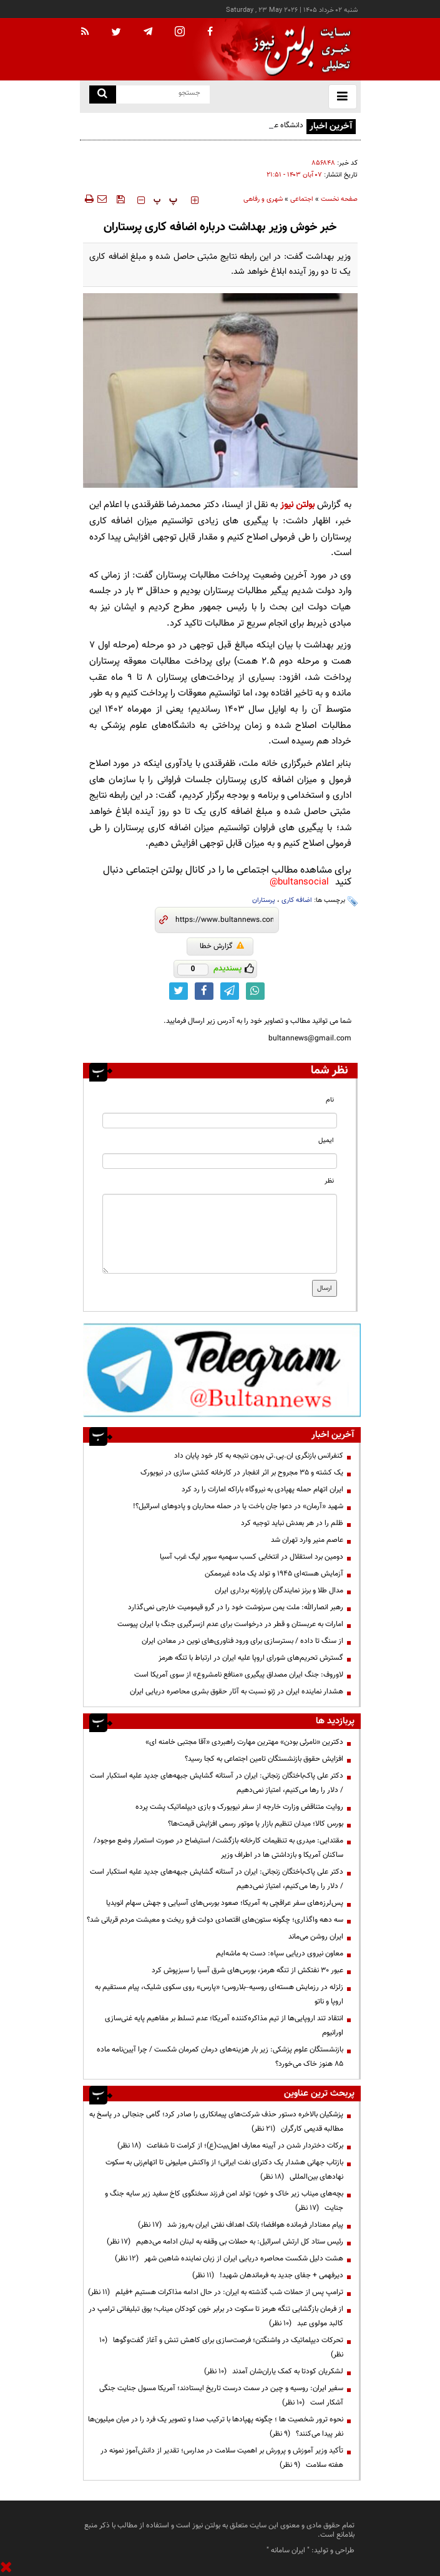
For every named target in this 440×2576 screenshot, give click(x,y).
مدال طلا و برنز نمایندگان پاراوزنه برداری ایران (279, 1590)
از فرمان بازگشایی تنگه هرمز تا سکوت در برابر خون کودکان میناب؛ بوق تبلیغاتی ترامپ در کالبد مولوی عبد (216, 2316)
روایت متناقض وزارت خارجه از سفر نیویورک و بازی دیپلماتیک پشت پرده (239, 1807)
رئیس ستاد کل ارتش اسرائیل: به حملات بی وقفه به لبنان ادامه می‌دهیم (225, 2241)
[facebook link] (204, 991)
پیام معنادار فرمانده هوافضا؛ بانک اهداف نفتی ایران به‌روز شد (240, 2224)
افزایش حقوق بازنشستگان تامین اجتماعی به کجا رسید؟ (264, 1759)
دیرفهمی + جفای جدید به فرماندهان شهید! (267, 2275)
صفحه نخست (339, 199)
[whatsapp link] (255, 991)
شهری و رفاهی (263, 199)
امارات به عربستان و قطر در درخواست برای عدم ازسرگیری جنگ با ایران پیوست (230, 1624)
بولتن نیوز (297, 505)
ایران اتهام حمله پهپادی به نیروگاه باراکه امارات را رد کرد (262, 1489)
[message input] (219, 1234)
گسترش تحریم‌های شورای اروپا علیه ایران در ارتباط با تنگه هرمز (251, 1657)
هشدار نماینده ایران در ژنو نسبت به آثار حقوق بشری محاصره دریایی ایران (236, 1691)
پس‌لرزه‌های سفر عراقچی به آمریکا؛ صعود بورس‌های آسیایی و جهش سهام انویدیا (224, 1903)
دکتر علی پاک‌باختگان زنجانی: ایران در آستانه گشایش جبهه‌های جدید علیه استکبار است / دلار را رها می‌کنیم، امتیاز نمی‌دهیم (216, 1783)
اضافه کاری (296, 900)
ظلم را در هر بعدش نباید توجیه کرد (291, 1523)
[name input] (219, 1120)
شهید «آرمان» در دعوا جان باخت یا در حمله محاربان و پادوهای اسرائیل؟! (238, 1506)
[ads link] (222, 1370)
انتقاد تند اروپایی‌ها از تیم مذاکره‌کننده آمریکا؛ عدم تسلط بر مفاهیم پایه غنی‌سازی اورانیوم (224, 2025)
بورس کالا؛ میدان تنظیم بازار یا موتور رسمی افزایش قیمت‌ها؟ (255, 1823)
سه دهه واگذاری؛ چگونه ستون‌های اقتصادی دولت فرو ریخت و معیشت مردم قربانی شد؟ (215, 1919)
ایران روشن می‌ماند (315, 1936)
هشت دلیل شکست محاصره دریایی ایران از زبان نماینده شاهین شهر (229, 2258)
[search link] (102, 94)
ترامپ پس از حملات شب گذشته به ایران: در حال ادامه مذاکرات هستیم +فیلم (215, 2292)
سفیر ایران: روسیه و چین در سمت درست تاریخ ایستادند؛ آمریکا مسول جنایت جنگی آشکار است (221, 2395)
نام (330, 1100)
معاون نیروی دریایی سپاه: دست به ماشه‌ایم (279, 1953)
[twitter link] (178, 991)
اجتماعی (301, 199)
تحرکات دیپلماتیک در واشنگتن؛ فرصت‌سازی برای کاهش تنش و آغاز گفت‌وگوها (221, 2347)
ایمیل (326, 1140)
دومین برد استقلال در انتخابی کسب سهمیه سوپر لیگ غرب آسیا (251, 1556)
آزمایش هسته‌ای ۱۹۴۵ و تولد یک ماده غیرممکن (274, 1573)
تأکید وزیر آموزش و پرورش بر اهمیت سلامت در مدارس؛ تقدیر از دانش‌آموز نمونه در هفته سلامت (221, 2458)
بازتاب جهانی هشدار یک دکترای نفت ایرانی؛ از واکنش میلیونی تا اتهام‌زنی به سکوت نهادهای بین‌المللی (224, 2169)
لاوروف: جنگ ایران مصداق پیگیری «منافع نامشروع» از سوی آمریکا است (238, 1674)
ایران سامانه (288, 2550)
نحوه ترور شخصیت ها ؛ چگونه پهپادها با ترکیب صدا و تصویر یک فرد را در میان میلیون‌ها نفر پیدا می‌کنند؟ (215, 2426)
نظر (329, 1181)
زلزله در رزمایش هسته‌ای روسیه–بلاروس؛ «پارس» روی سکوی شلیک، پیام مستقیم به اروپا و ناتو (219, 1994)
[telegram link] (229, 991)
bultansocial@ (299, 882)
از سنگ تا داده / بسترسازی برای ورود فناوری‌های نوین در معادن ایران (242, 1641)
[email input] (219, 1161)
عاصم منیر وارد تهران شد (307, 1540)
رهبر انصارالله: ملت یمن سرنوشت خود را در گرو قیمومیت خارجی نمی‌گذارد (235, 1607)
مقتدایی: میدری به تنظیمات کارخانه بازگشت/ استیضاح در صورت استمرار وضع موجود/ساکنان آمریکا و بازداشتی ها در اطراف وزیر (218, 1848)
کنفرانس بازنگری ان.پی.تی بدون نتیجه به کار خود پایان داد (258, 1455)
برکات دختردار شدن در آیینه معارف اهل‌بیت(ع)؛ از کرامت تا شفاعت (230, 2145)
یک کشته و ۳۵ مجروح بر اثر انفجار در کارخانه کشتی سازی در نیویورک (241, 1472)
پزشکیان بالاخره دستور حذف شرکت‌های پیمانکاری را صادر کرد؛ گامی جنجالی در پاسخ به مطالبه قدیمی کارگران (216, 2121)
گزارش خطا (222, 946)
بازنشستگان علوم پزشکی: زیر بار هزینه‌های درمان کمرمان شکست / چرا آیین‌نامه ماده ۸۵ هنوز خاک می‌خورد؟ (220, 2057)
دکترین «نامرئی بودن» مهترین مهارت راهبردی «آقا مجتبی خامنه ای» (244, 1742)
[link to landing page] (298, 49)
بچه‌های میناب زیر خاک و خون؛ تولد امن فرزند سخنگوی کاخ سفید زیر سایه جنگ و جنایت (224, 2201)
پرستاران (263, 900)
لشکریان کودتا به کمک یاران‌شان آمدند (273, 2371)
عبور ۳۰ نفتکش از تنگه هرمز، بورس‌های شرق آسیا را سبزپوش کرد (247, 1970)
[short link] (224, 920)
